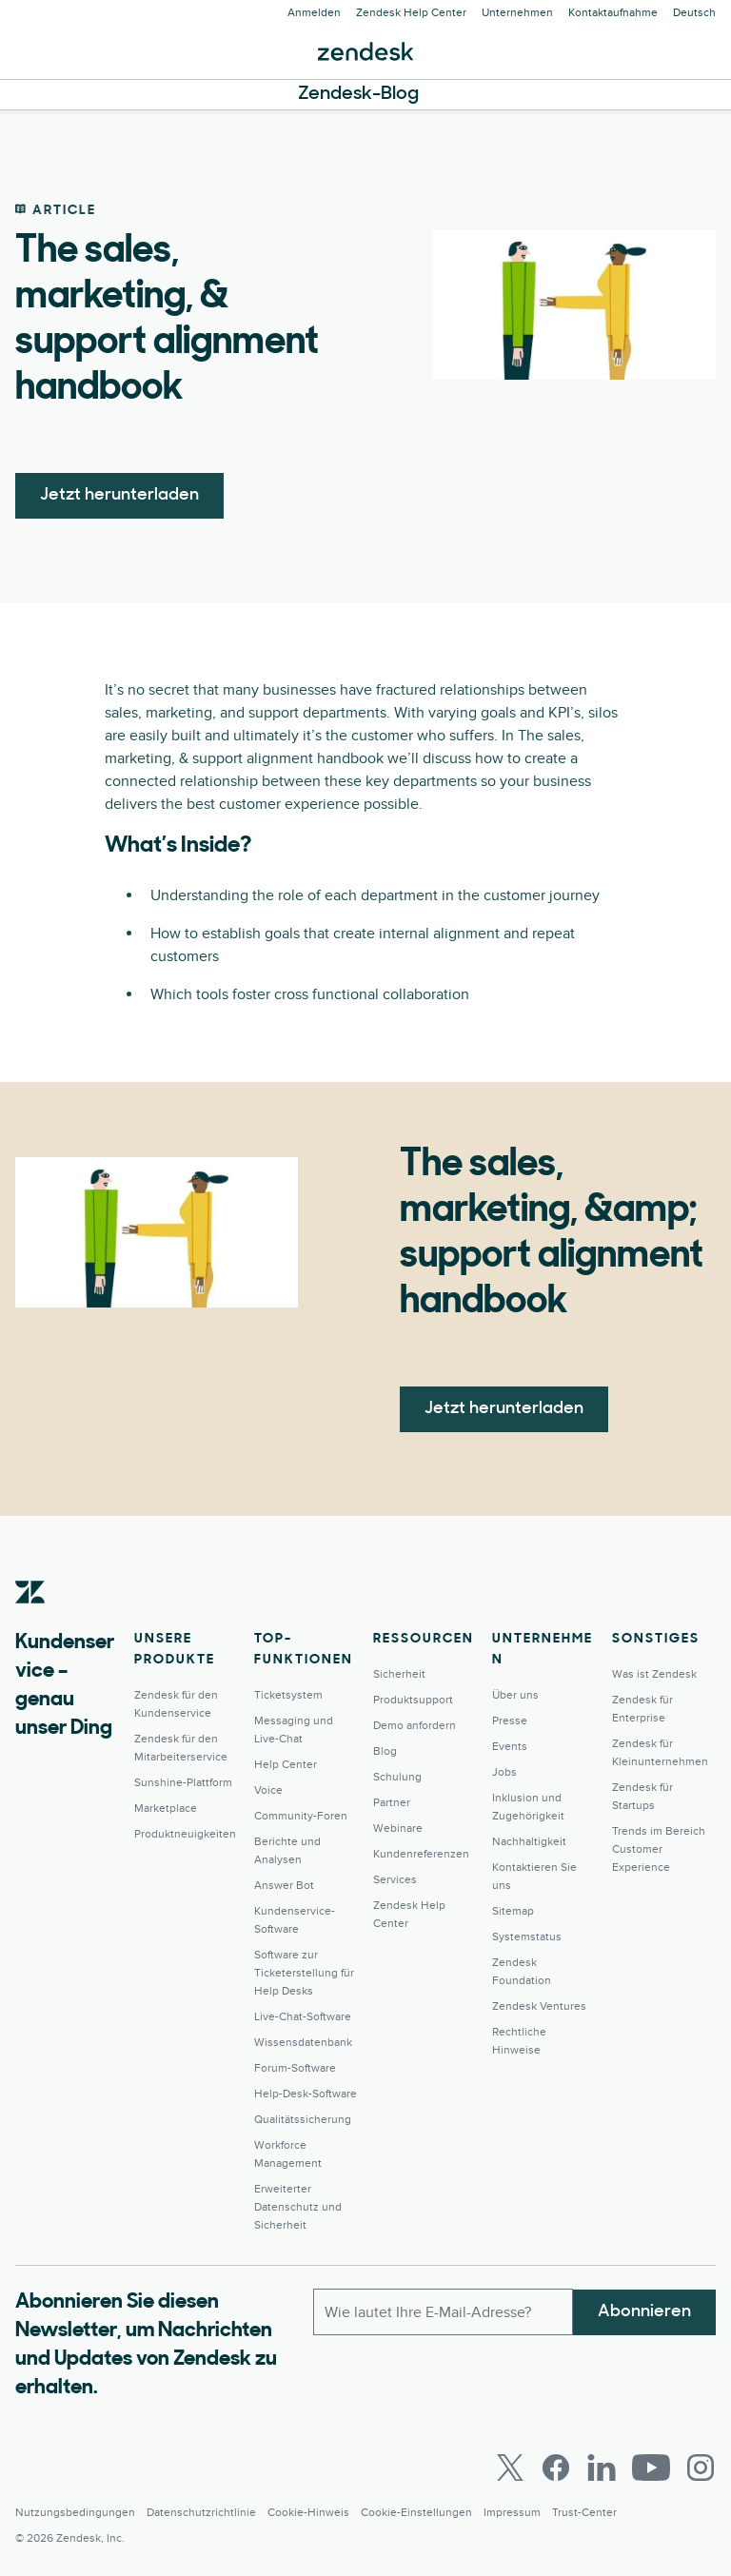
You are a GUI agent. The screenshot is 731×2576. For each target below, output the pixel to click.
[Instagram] (700, 2467)
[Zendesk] (30, 1621)
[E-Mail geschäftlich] (443, 2311)
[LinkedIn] (601, 2467)
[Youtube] (651, 2467)
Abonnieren (644, 2311)
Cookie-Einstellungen (416, 2513)
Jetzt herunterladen (119, 495)
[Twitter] (510, 2467)
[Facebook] (556, 2467)
